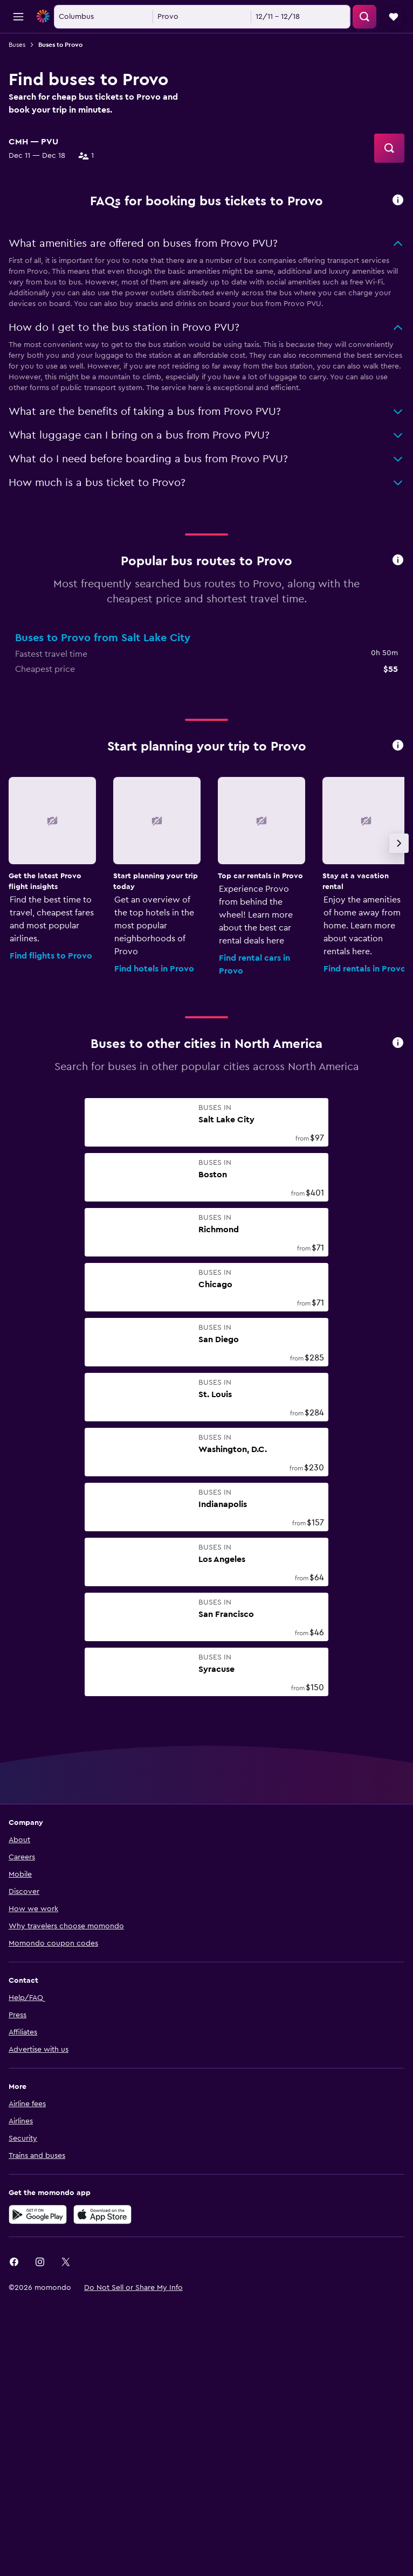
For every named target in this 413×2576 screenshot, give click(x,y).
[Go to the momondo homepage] (72, 16)
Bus (69, 339)
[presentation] (397, 373)
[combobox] (30, 154)
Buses (17, 44)
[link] (14, 2436)
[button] (18, 17)
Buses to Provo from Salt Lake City (102, 812)
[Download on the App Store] (102, 2388)
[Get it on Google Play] (38, 2388)
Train (31, 339)
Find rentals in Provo (364, 1142)
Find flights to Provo (51, 1130)
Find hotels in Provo (154, 1142)
